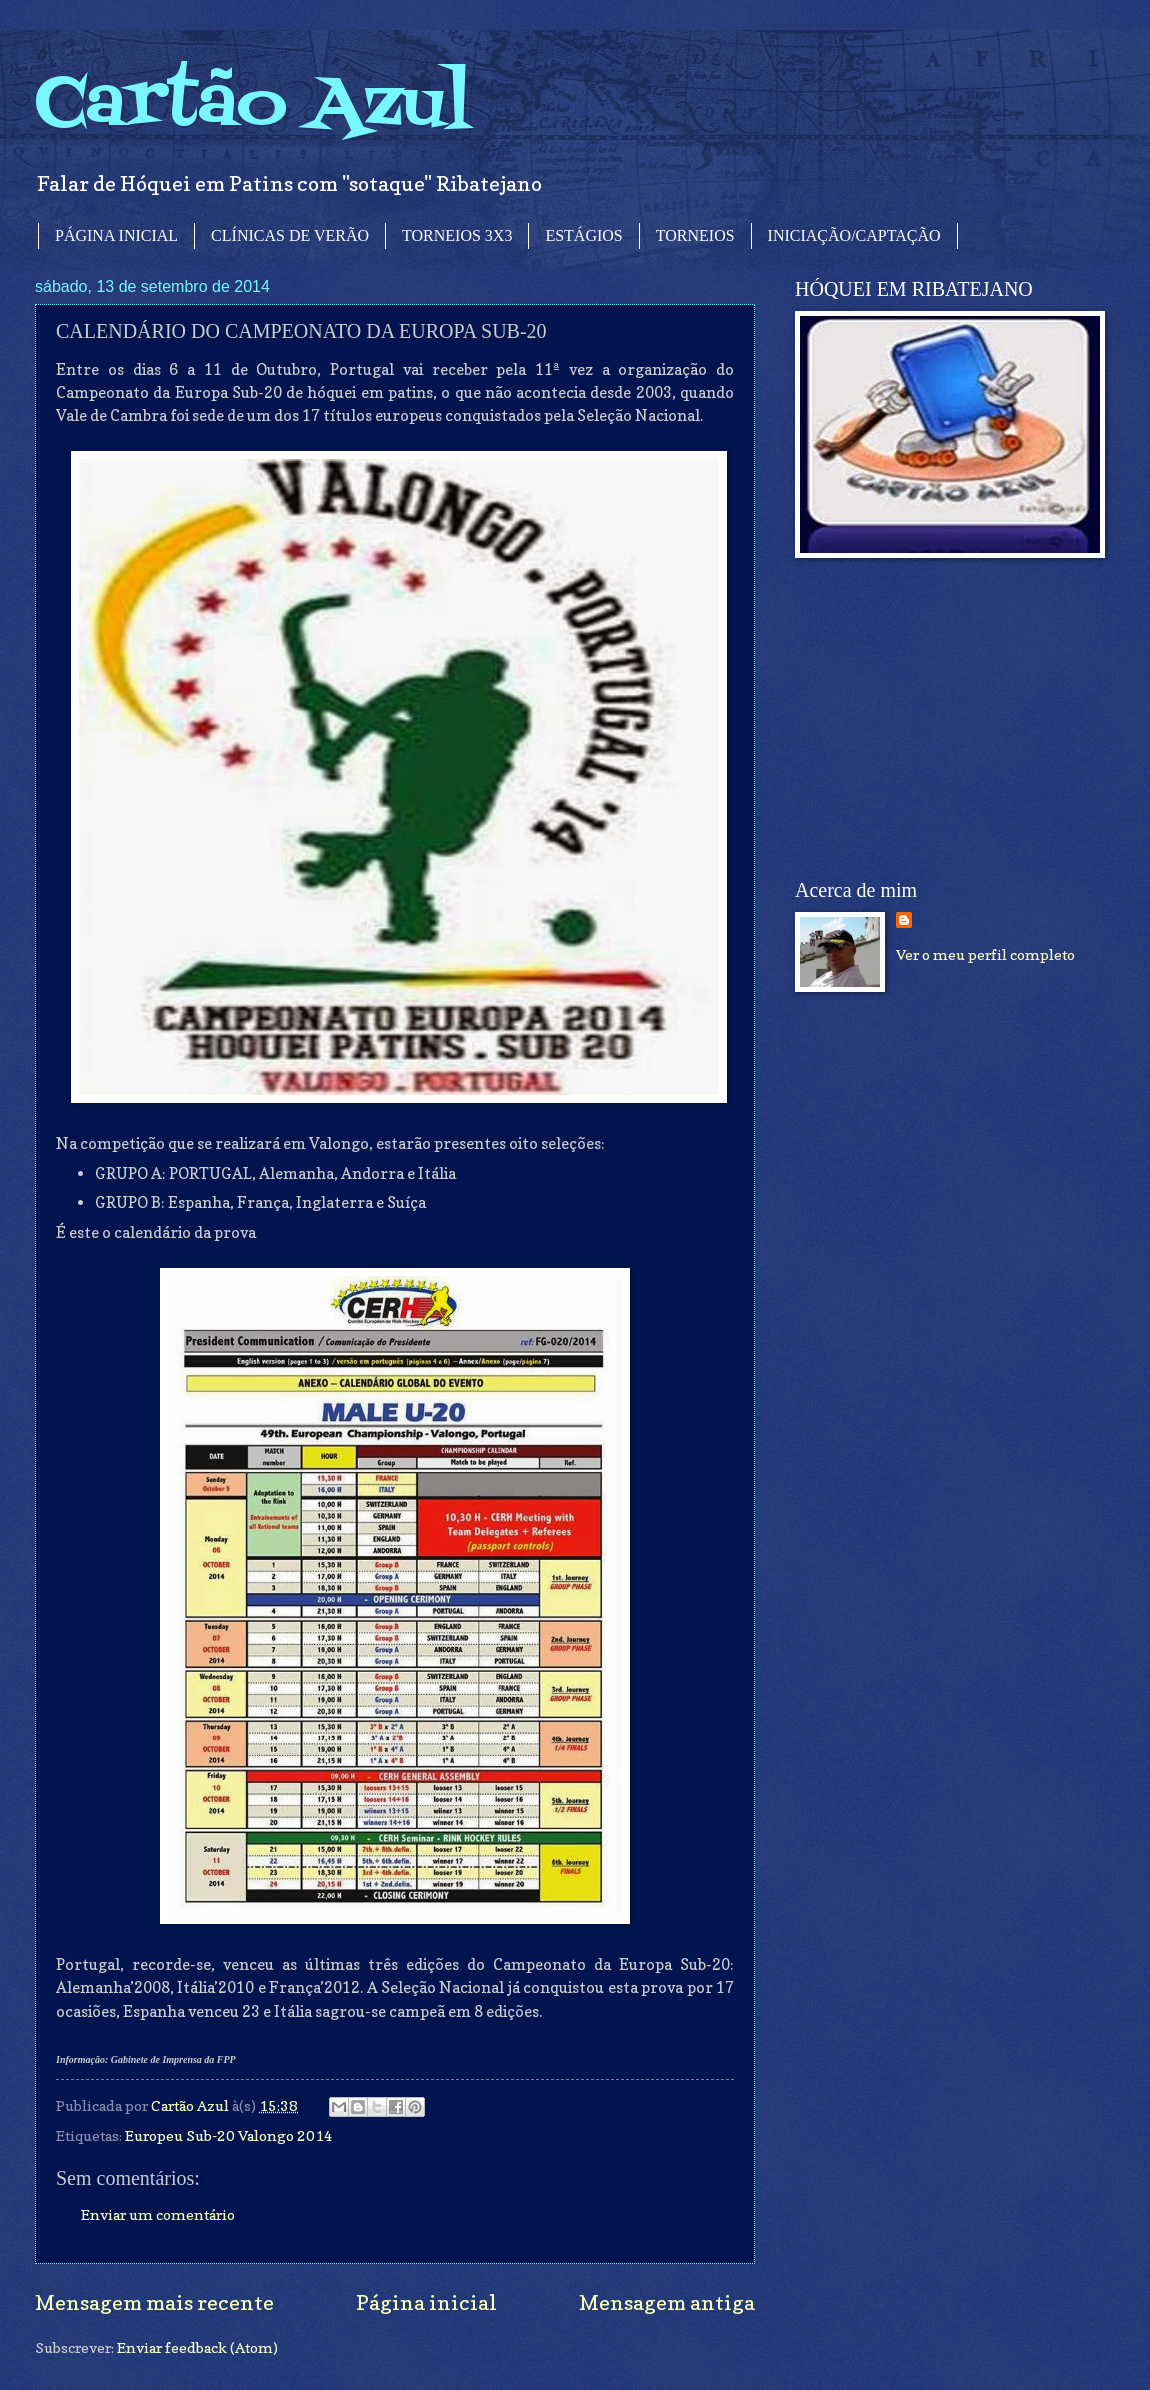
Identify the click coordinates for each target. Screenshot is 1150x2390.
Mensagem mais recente (154, 2302)
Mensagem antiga (667, 2302)
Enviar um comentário (158, 2214)
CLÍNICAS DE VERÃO (290, 235)
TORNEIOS (695, 235)
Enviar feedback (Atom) (197, 2347)
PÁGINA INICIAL (116, 235)
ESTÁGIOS (583, 235)
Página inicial (426, 2302)
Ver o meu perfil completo (985, 954)
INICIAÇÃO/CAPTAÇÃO (854, 235)
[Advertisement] (945, 719)
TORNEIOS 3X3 (457, 235)
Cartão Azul (253, 105)
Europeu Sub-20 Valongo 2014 (229, 2135)
